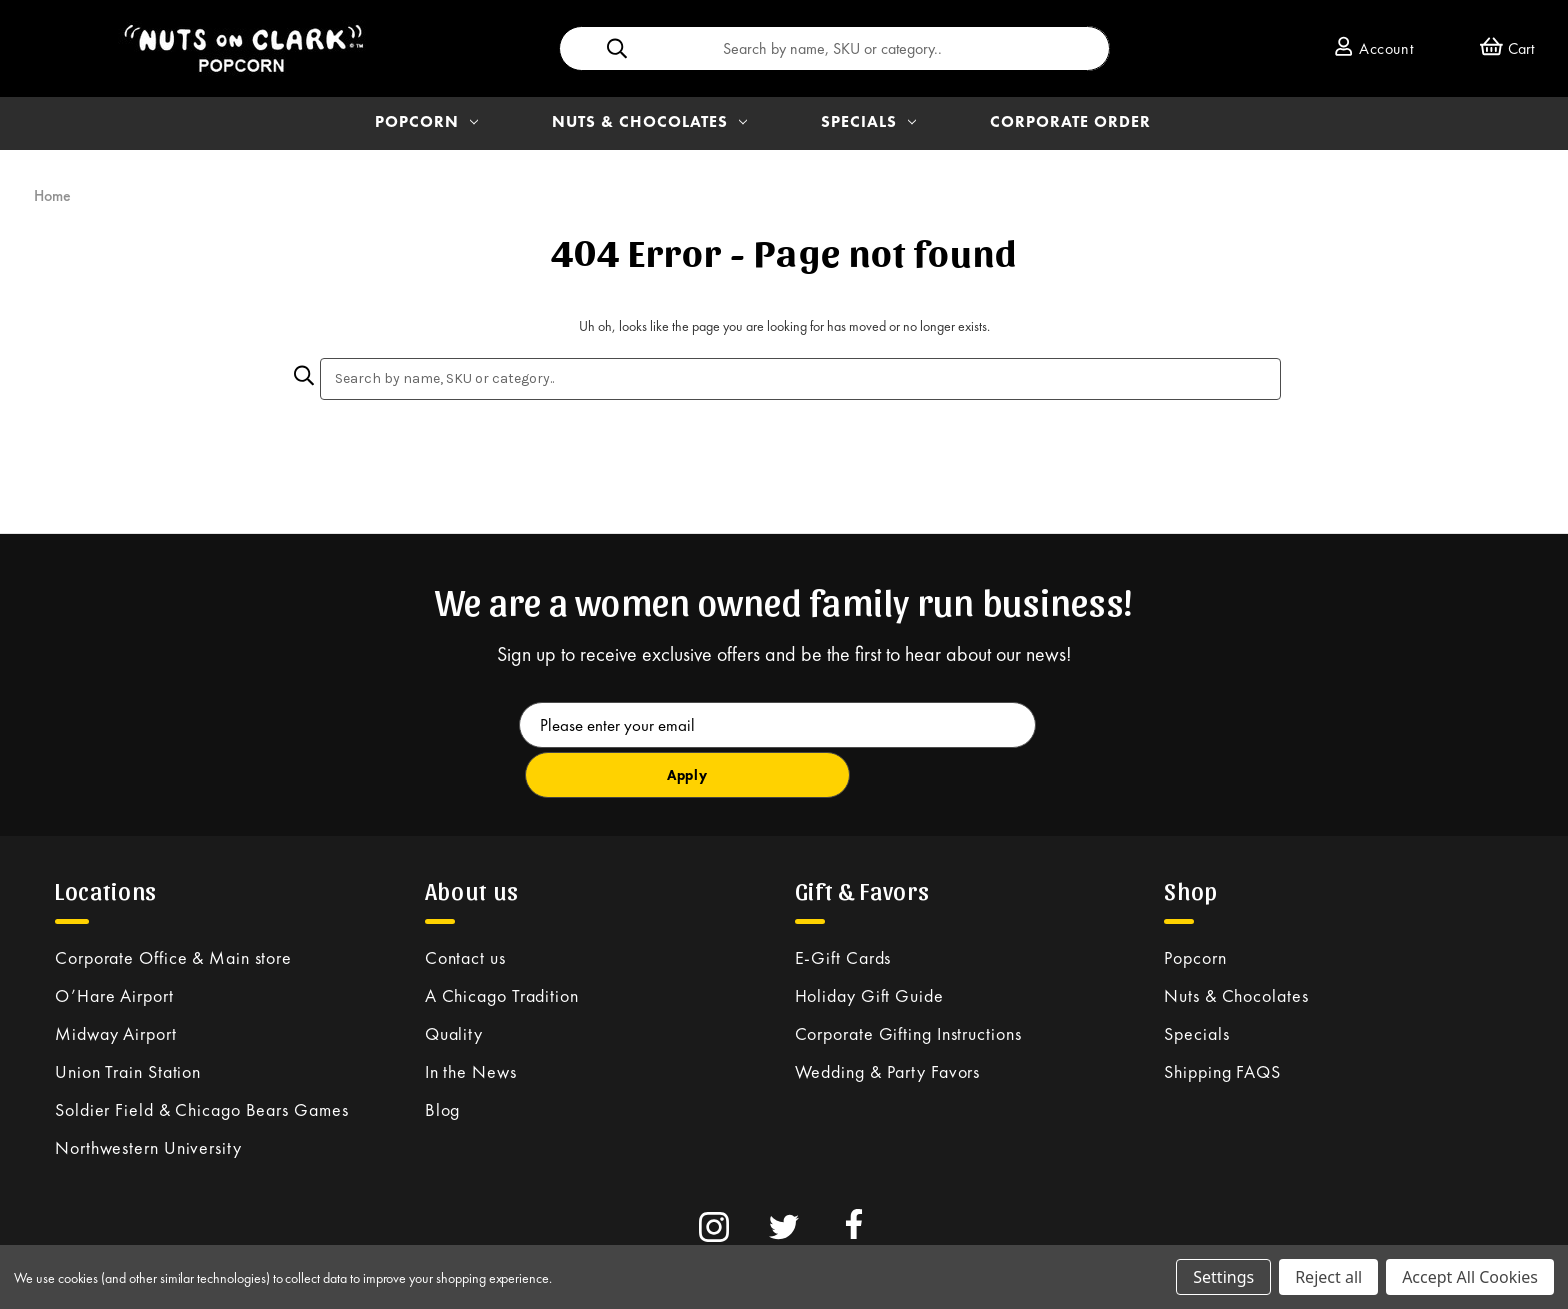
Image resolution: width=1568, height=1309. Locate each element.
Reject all (1328, 1277)
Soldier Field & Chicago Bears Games (202, 1058)
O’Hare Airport (114, 944)
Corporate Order (1070, 121)
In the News (471, 1020)
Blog (443, 1058)
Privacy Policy (445, 1239)
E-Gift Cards (843, 906)
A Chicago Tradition (502, 944)
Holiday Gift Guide (869, 944)
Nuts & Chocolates (1236, 944)
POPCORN (426, 121)
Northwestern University (148, 1096)
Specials (1196, 982)
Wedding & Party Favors (888, 1020)
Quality (454, 982)
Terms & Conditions (338, 1239)
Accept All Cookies (1470, 1277)
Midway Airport (116, 982)
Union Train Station (128, 1020)
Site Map (517, 1239)
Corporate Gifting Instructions (908, 982)
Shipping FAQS (1222, 1020)
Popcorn (1195, 906)
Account (1373, 48)
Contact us (465, 906)
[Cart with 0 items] (1507, 48)
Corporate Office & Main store (173, 906)
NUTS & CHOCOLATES (649, 121)
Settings (1223, 1277)
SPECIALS (868, 121)
